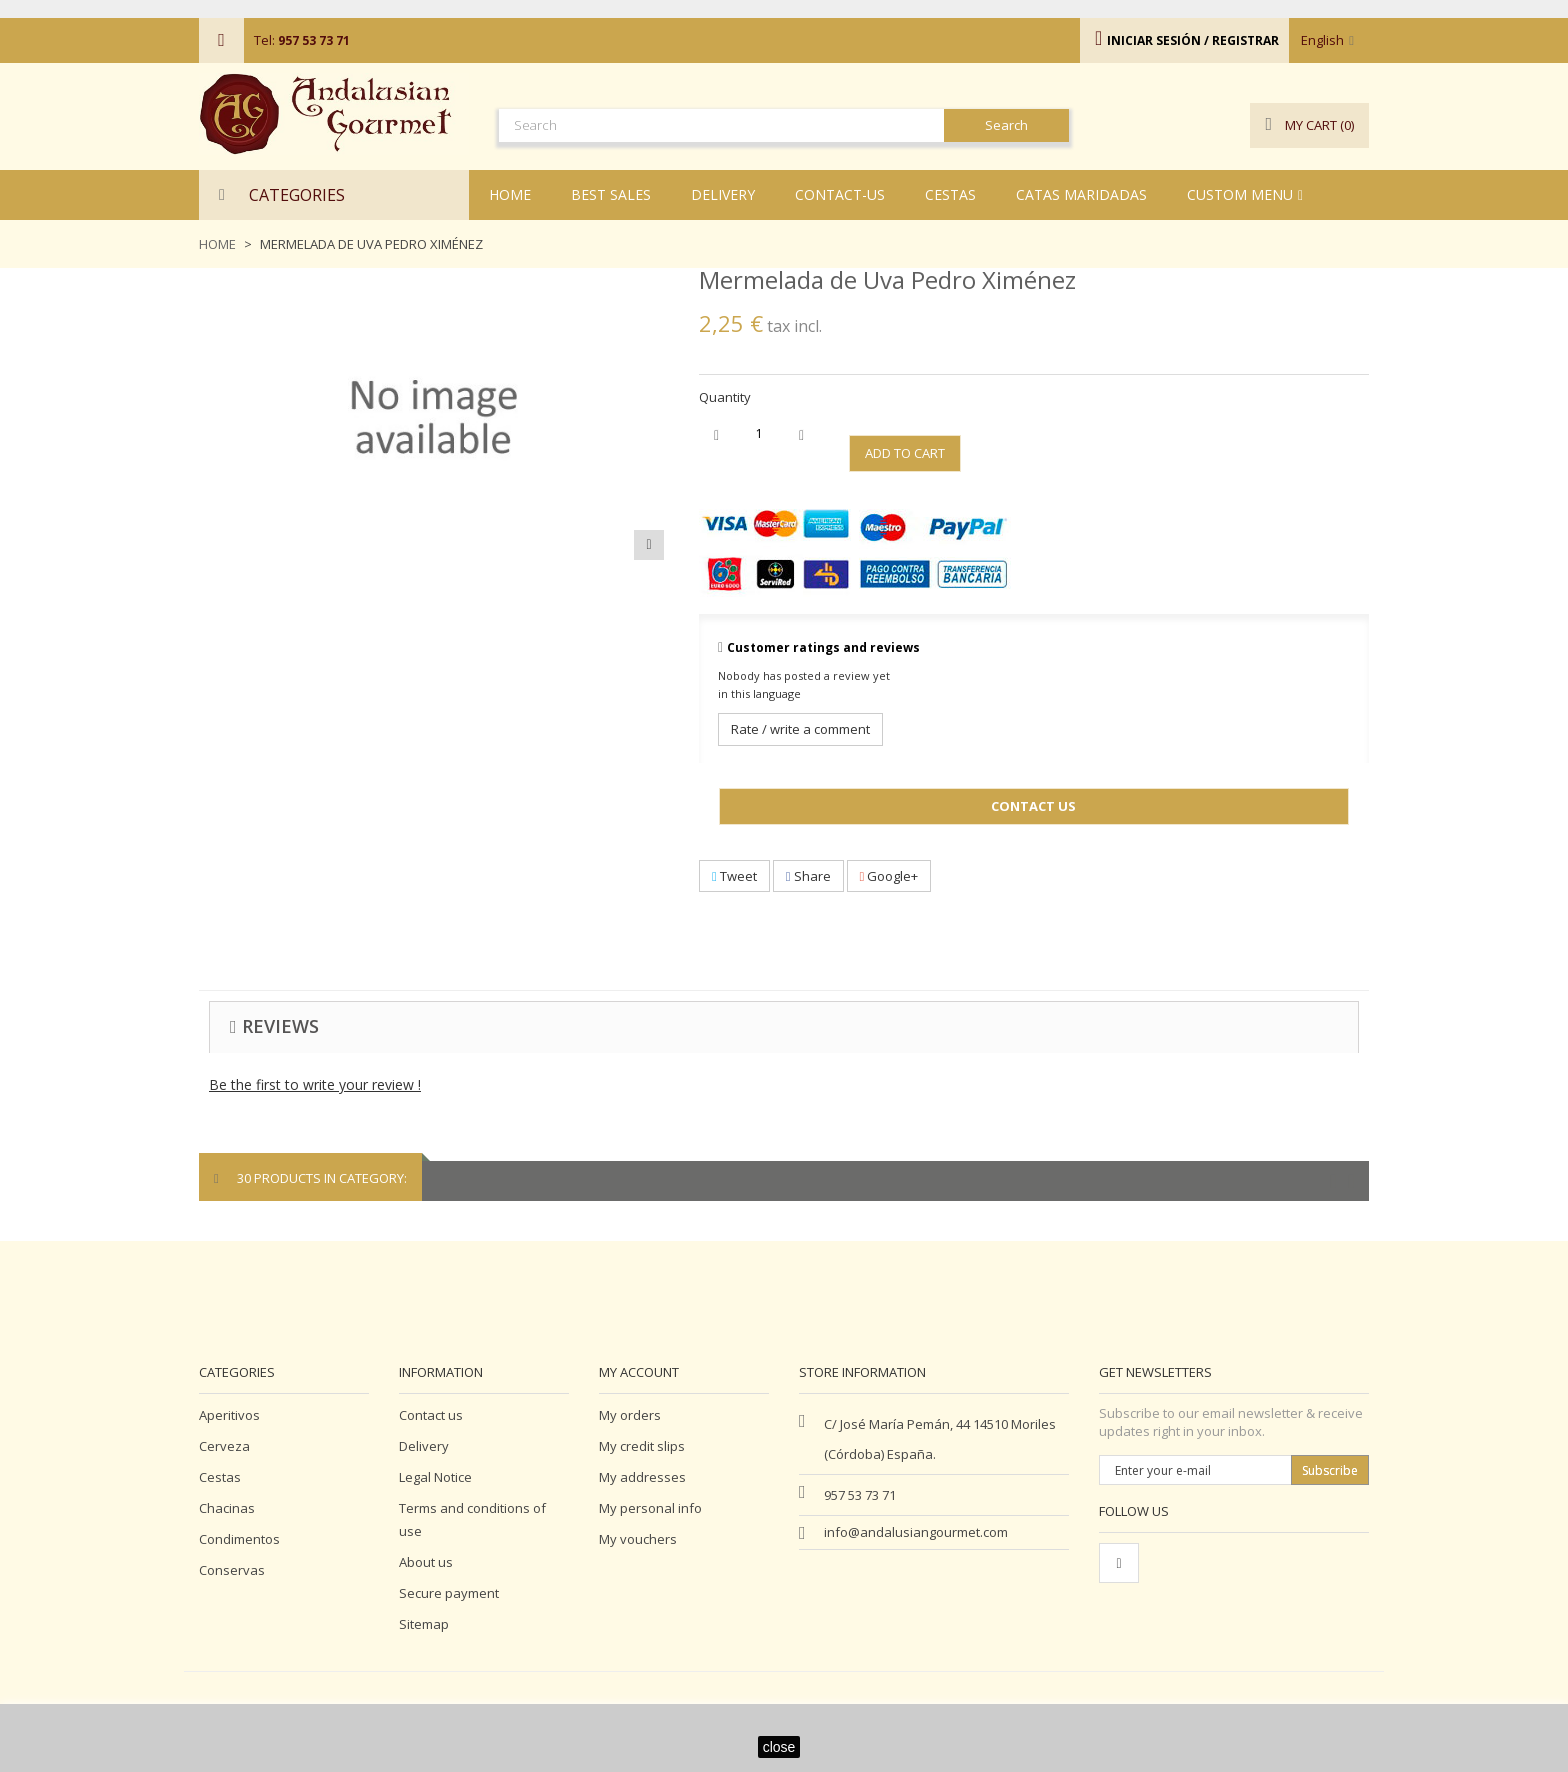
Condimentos (239, 1539)
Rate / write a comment (800, 729)
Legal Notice (435, 1477)
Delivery (424, 1446)
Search (1006, 125)
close (779, 1747)
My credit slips (642, 1446)
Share (808, 876)
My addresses (642, 1477)
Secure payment (449, 1593)
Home (217, 244)
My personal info (650, 1508)
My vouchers (638, 1539)
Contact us (431, 1415)
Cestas (220, 1477)
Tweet (734, 876)
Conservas (232, 1570)
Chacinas (227, 1508)
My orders (630, 1415)
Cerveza (224, 1446)
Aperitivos (229, 1415)
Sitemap (424, 1624)
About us (426, 1562)
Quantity (725, 397)
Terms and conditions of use (472, 1519)
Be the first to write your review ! (315, 1084)
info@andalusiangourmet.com (916, 1532)
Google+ (889, 876)
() (1309, 125)
